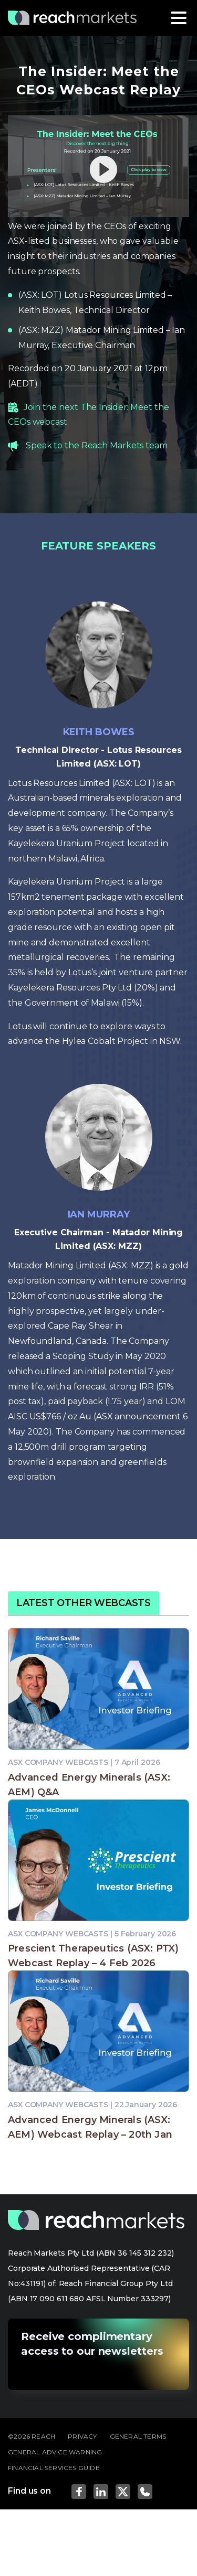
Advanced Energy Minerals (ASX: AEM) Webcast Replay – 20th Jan (90, 2127)
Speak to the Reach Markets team (97, 445)
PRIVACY (82, 2436)
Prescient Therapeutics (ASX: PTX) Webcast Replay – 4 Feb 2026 (93, 1956)
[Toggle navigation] (178, 18)
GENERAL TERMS (138, 2436)
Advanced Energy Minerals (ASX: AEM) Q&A (89, 1785)
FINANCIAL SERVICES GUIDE (54, 2468)
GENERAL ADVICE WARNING (55, 2452)
